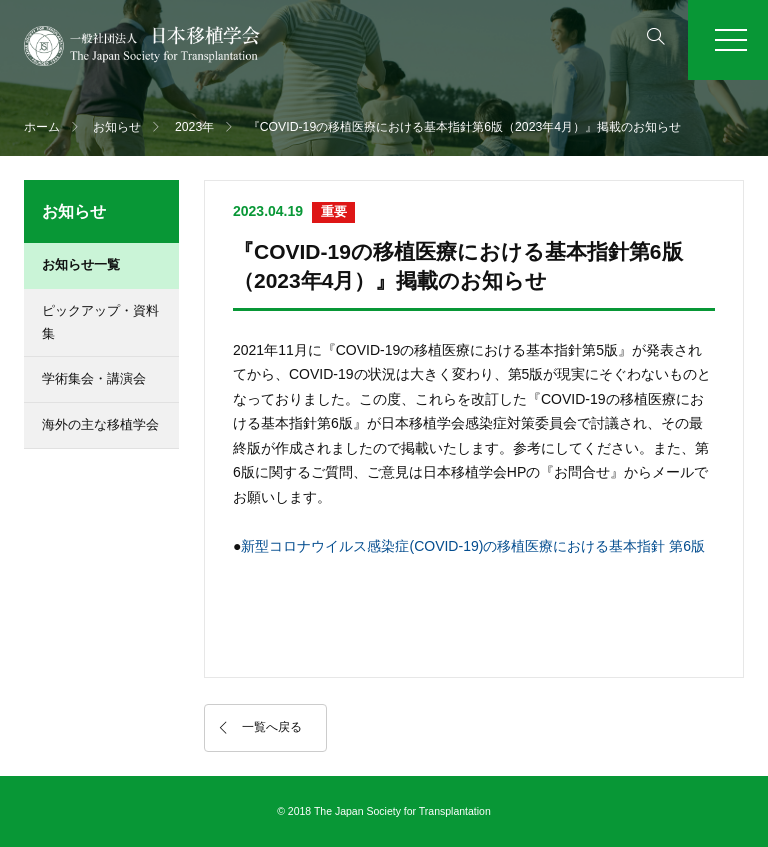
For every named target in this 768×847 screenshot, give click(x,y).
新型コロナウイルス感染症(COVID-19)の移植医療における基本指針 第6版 (473, 546)
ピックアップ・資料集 (100, 322)
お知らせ (117, 127)
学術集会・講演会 (94, 378)
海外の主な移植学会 (100, 424)
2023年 (194, 127)
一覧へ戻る (272, 727)
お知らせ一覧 (81, 264)
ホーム (42, 127)
